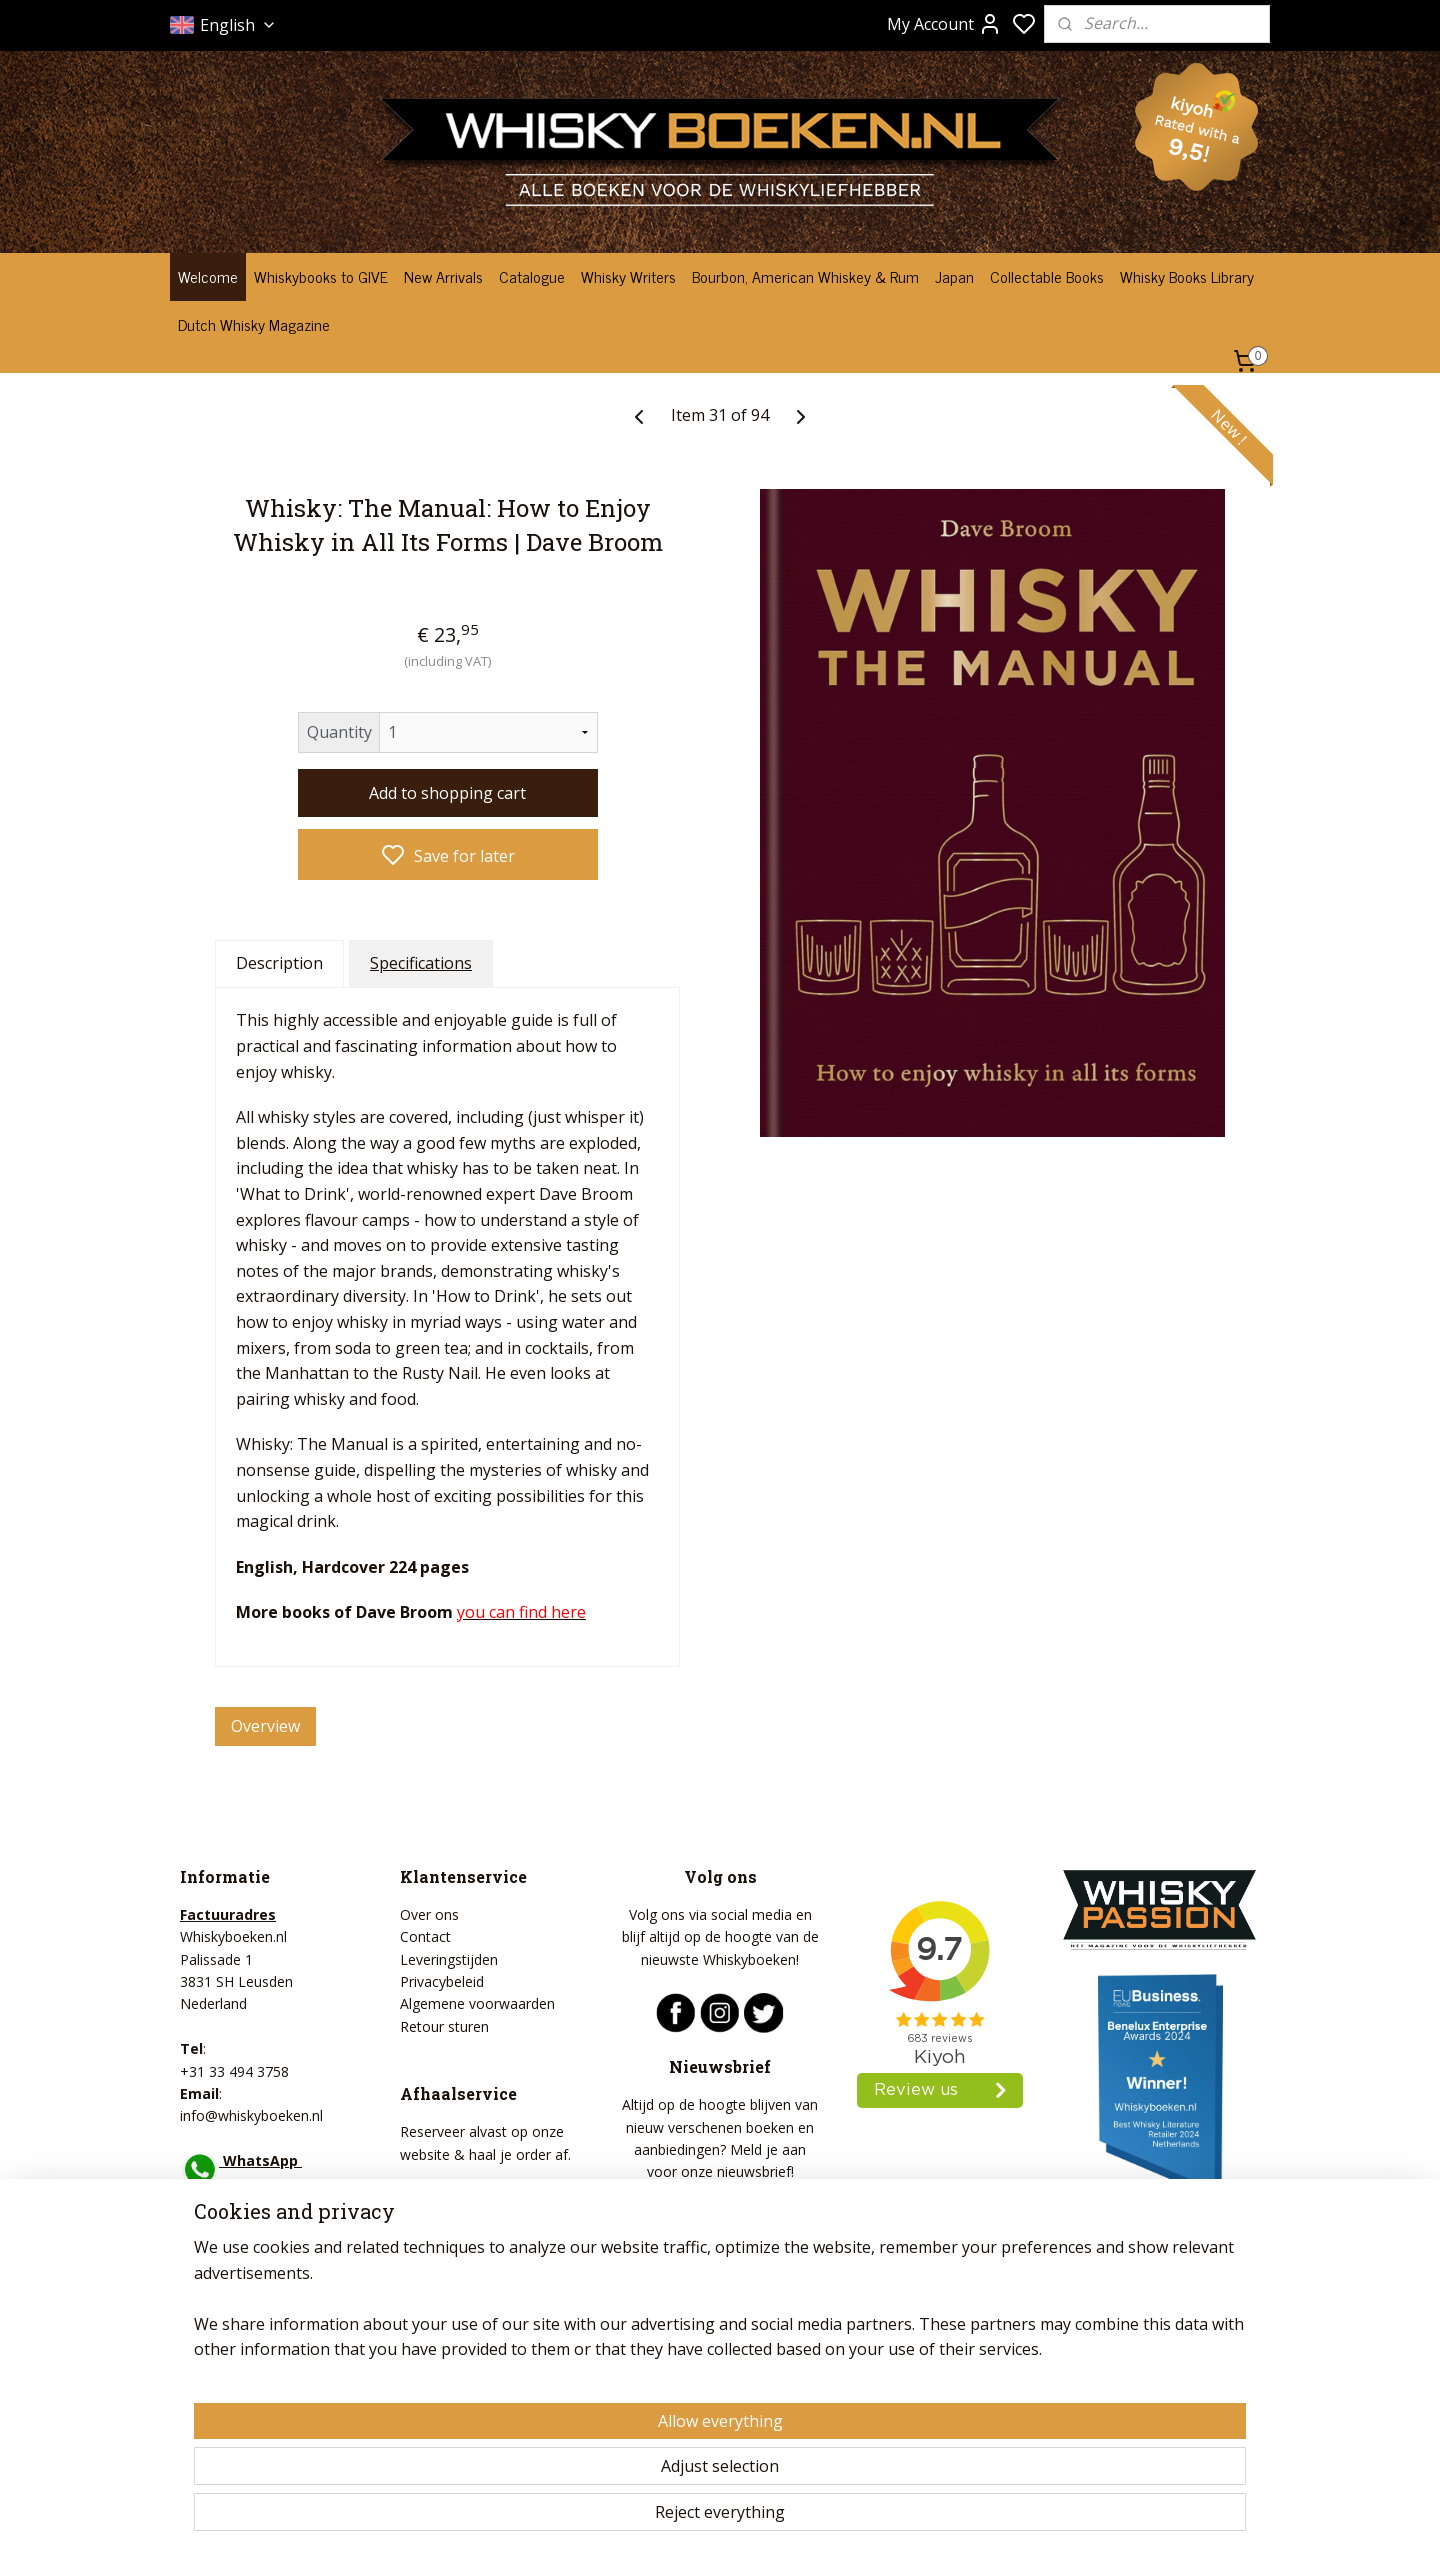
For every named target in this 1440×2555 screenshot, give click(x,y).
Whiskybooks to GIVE (321, 276)
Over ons (429, 1914)
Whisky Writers (628, 276)
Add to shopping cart (447, 792)
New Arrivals (443, 276)
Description (279, 962)
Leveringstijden (449, 1959)
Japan (954, 276)
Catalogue (532, 276)
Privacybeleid (442, 1981)
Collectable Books (1047, 276)
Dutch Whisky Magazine (254, 324)
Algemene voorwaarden (477, 2003)
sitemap (787, 2518)
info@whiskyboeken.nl (251, 2115)
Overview (265, 1726)
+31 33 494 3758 (234, 2071)
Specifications (421, 962)
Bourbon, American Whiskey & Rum (805, 276)
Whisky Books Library (1187, 276)
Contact (425, 1936)
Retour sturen (444, 2026)
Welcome (208, 276)
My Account (944, 24)
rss (829, 2518)
